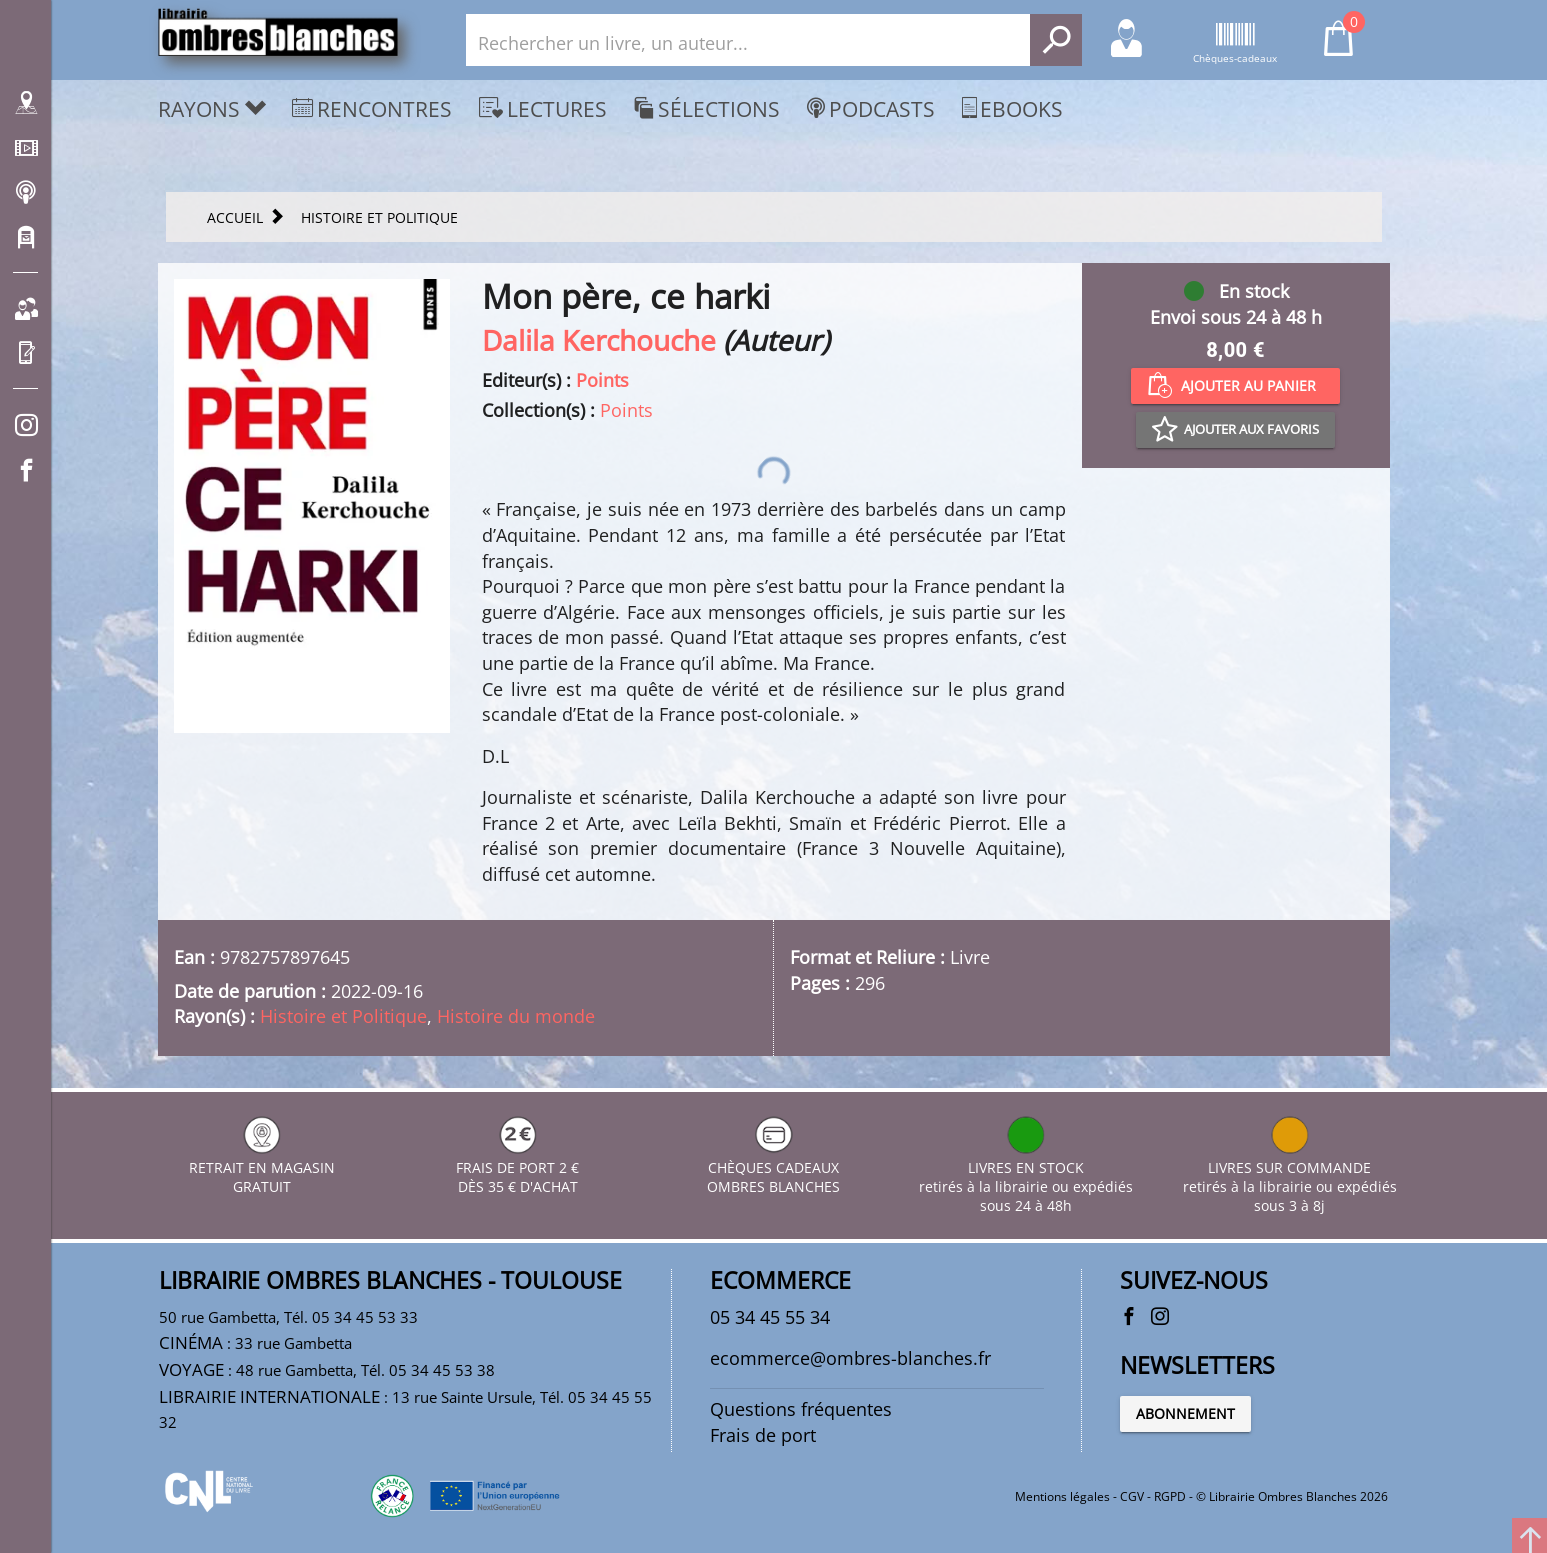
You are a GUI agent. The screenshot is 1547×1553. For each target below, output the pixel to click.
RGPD (1170, 1496)
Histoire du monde (516, 1016)
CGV (1132, 1496)
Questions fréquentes (801, 1409)
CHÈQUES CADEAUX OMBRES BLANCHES (773, 1167)
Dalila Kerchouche (599, 340)
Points (602, 380)
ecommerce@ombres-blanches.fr (850, 1358)
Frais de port (763, 1435)
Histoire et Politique (343, 1016)
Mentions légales (1062, 1496)
